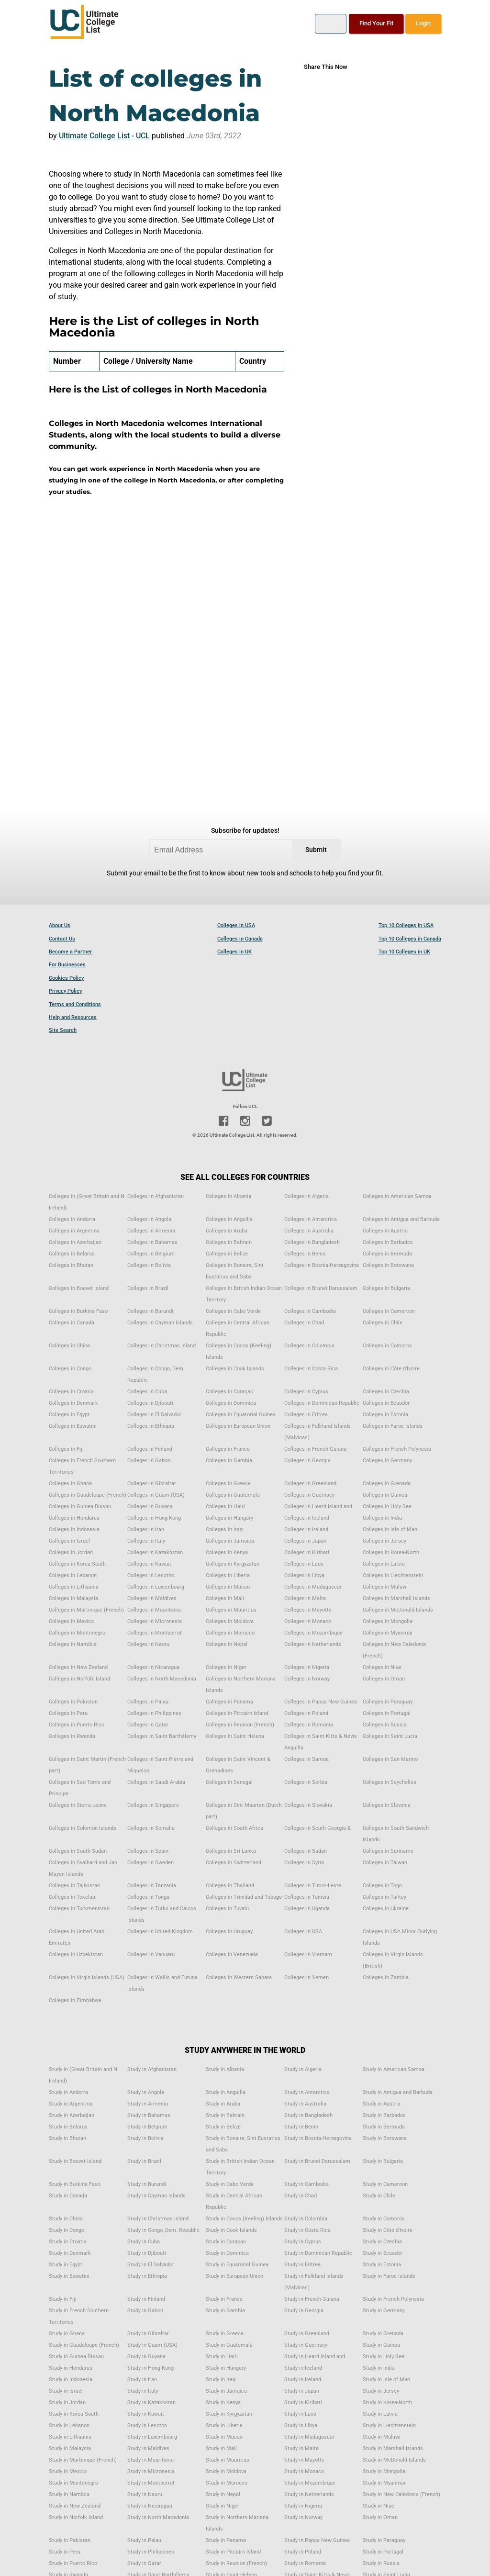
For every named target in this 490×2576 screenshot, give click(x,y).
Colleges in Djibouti (150, 1403)
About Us (59, 925)
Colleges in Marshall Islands (396, 1598)
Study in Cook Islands (231, 2230)
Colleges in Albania (228, 1196)
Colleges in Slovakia (308, 1805)
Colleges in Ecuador (386, 1403)
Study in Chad (300, 2196)
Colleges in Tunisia (306, 1897)
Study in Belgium (147, 2127)
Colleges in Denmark (73, 1403)
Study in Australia (305, 2104)
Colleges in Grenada (387, 1483)
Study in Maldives (148, 2448)
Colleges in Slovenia (387, 1805)
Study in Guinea (381, 2345)
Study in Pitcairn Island (233, 2552)
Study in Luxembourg (152, 2437)
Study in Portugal (383, 2552)
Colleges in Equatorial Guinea (241, 1414)
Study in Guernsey (305, 2345)
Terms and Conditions (75, 1004)
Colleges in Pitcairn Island (237, 1713)
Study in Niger (222, 2506)
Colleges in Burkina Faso (78, 1311)
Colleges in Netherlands (312, 1644)
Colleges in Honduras (74, 1518)
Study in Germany (384, 2310)
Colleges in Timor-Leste (312, 1885)
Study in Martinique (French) (83, 2460)
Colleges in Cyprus (306, 1392)
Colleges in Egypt (69, 1414)
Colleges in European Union (238, 1426)
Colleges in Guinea (385, 1495)
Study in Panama (226, 2540)
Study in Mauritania (150, 2460)
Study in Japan (301, 2391)
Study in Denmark (70, 2253)
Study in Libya (300, 2425)
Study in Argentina (70, 2104)
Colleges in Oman (384, 1679)
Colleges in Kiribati (306, 1552)
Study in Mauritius (227, 2460)
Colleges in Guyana (150, 1506)
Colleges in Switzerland (233, 1862)
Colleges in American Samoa (397, 1196)
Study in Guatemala (229, 2345)
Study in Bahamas (148, 2115)
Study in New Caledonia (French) (401, 2494)
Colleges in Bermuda (387, 1254)
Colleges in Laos (303, 1564)
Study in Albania (225, 2069)
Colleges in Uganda (307, 1908)
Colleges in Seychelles (389, 1782)
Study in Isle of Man (386, 2379)
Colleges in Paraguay (387, 1702)
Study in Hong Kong (150, 2368)
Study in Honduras (70, 2368)
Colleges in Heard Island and (318, 1506)
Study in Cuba (143, 2242)
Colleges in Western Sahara (239, 1977)
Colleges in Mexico (71, 1621)
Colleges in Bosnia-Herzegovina (321, 1265)
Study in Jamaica (226, 2391)
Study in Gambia (225, 2310)
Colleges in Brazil (147, 1288)
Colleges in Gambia (229, 1460)
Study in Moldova (226, 2471)
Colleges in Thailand (230, 1885)
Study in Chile (379, 2196)
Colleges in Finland (149, 1449)
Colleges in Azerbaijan (75, 1242)
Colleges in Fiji (66, 1449)
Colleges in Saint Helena (235, 1736)
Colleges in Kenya (227, 1552)
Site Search (63, 1030)
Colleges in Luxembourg (155, 1587)
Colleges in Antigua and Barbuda (401, 1219)
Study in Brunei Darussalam (317, 2161)
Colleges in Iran (145, 1529)
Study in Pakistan (69, 2540)
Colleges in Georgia (307, 1460)
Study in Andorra (68, 2092)
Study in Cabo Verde (230, 2184)
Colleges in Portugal (387, 1713)
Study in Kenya (223, 2402)
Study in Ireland (302, 2379)
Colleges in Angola (149, 1219)
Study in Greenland (306, 2333)
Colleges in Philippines (154, 1713)
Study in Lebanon (69, 2425)
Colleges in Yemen (306, 1977)
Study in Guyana (146, 2356)
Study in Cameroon (385, 2184)
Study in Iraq (220, 2379)
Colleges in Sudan (305, 1851)
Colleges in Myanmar (388, 1633)
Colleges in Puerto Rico (76, 1725)
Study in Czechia (382, 2242)
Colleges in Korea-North (391, 1552)
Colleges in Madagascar (313, 1587)
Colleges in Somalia (151, 1828)
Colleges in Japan (305, 1541)
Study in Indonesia (70, 2379)
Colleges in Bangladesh (312, 1242)
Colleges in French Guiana (315, 1449)
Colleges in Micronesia (154, 1621)
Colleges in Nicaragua (153, 1667)
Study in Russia (381, 2563)
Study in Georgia (303, 2310)
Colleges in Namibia (73, 1644)
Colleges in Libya (304, 1575)
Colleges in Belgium (151, 1254)
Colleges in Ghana (70, 1483)
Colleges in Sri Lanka (231, 1851)
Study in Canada (68, 2196)
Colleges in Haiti (225, 1506)
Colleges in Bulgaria (386, 1288)
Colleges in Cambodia (310, 1311)
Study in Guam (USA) (152, 2345)
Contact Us (62, 939)
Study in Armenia (147, 2104)
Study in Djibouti (146, 2253)
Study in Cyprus (302, 2242)
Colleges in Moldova (230, 1621)
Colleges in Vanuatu (151, 1954)
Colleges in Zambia (386, 1977)
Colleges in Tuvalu (227, 1908)
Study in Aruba (223, 2104)
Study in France (224, 2299)
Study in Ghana (67, 2333)
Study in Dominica (227, 2253)
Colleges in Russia (385, 1725)
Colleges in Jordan (71, 1552)
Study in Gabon (145, 2310)
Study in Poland (302, 2552)
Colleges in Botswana (388, 1265)
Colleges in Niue (382, 1667)
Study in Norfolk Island (76, 2517)
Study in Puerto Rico (73, 2563)
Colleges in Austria (385, 1231)
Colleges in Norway (307, 1679)
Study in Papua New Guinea (317, 2540)
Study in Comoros (384, 2219)
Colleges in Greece (228, 1483)
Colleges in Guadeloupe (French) (87, 1495)
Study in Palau (144, 2540)
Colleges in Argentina (74, 1231)
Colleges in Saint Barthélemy (161, 1736)
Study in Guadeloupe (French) (84, 2345)
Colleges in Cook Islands (235, 1369)
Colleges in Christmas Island (161, 1346)
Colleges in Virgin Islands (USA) (86, 1977)
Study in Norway (303, 2517)
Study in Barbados (384, 2115)
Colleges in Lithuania (74, 1587)
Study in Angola (145, 2092)
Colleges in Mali (225, 1598)
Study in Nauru (144, 2494)
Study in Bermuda (384, 2127)
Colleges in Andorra (72, 1219)
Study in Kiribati (303, 2402)
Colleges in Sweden (150, 1862)
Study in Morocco (226, 2483)
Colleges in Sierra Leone (78, 1805)
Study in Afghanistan (152, 2069)
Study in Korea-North (387, 2402)
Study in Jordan (67, 2402)
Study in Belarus (68, 2127)
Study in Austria (382, 2104)
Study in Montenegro (73, 2483)
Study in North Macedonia (158, 2517)
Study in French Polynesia (393, 2299)
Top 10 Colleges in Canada (410, 939)
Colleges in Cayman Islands (160, 1323)
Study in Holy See (383, 2356)
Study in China (66, 2219)
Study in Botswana (385, 2138)
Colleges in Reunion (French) (240, 1725)
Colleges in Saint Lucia (390, 1736)
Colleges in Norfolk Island (79, 1679)
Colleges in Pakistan (73, 1702)
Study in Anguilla (225, 2092)
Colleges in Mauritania (154, 1610)
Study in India (379, 2368)
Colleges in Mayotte (308, 1610)
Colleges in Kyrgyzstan (232, 1564)
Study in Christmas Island (158, 2219)
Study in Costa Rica (307, 2230)
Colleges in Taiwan (385, 1862)
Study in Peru (64, 2552)
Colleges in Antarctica (310, 1219)
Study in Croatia (68, 2242)
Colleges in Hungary (229, 1518)
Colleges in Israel (69, 1541)
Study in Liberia (224, 2425)
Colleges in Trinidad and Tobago (244, 1897)
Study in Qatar (144, 2563)
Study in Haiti (222, 2356)
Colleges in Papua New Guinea (320, 1702)
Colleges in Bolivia (149, 1265)
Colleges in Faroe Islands (393, 1426)
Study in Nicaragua (149, 2506)
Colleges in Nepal (226, 1644)
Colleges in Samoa (306, 1759)
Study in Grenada (383, 2333)
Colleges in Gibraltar (151, 1483)
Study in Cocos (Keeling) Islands (244, 2219)
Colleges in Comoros (387, 1346)
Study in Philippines (150, 2552)
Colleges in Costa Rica (311, 1369)
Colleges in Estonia (385, 1414)
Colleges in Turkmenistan (79, 1908)
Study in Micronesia (151, 2471)
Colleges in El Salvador (154, 1414)
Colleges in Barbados (388, 1242)
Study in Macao (224, 2437)
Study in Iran (142, 2379)
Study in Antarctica (307, 2092)
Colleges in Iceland (306, 1518)
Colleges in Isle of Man (390, 1529)
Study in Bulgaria (383, 2161)
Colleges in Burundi (150, 1311)
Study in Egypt (65, 2265)
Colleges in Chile (382, 1323)
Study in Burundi (146, 2184)
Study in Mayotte (304, 2460)
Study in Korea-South (74, 2414)
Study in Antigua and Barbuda (398, 2092)
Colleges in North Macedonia (161, 1679)
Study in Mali (221, 2448)
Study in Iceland (303, 2368)
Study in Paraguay (384, 2540)
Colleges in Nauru (148, 1644)
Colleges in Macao (228, 1587)
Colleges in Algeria (306, 1196)
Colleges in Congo (70, 1369)
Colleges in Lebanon (73, 1575)
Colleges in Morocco (230, 1633)
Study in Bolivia (145, 2138)
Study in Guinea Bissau (76, 2356)
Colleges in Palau (147, 1702)
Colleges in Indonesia (74, 1529)
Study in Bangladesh (308, 2115)
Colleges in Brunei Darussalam (320, 1288)
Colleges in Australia (309, 1231)
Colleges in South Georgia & (317, 1828)
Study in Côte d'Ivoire (387, 2230)
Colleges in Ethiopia (150, 1426)
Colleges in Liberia (228, 1575)
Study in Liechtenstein (389, 2425)
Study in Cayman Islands (156, 2196)
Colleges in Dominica (231, 1403)
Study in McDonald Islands (394, 2460)
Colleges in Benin (304, 1254)
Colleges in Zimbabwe (75, 2000)
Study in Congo (66, 2230)
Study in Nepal (223, 2494)
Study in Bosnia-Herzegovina (318, 2138)
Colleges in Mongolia (387, 1621)
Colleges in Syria (304, 1862)
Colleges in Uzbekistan (76, 1954)
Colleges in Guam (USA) (156, 1495)
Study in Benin (301, 2127)
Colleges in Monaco (307, 1621)
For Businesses (67, 965)
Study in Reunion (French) (236, 2563)
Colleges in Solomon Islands (82, 1828)
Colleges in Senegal (229, 1782)
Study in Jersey (381, 2391)
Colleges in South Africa (234, 1828)
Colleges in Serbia (305, 1782)
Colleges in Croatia (71, 1392)
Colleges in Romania (308, 1725)
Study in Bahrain (225, 2115)
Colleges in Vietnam (308, 1954)
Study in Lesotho (147, 2425)
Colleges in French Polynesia (397, 1449)
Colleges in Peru (68, 1713)
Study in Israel (66, 2391)
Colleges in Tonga (148, 1897)
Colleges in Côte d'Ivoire (391, 1369)
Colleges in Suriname (388, 1851)
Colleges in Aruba (226, 1231)
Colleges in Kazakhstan (155, 1552)
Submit (316, 850)
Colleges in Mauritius (231, 1610)
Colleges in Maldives (152, 1598)
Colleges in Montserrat (154, 1633)
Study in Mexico (68, 2471)
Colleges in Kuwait (149, 1564)
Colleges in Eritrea (306, 1414)
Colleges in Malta (305, 1598)
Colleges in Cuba (147, 1392)
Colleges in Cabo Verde (233, 1311)
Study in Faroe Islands (389, 2276)
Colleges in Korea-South (77, 1564)
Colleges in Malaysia (73, 1598)
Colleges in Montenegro (77, 1633)
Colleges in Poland (306, 1713)
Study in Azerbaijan (71, 2115)
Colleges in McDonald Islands (398, 1610)
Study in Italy (142, 2391)
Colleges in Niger (226, 1667)
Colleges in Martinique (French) (86, 1610)
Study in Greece (225, 2333)
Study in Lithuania (70, 2437)
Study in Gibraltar (148, 2333)
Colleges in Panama (229, 1702)
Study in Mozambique (309, 2483)
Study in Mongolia (384, 2471)
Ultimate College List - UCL (104, 135)
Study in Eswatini (69, 2276)
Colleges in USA (236, 925)
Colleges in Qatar (147, 1725)
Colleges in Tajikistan (74, 1885)
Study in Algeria (303, 2069)
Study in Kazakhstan (151, 2402)
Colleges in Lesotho (150, 1575)
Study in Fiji (63, 2299)
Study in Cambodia (306, 2184)
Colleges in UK (234, 952)
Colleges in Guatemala (233, 1495)
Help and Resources (73, 1017)
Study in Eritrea (302, 2265)
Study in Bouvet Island (75, 2161)
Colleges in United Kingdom (160, 1931)
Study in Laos (300, 2414)
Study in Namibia (69, 2494)
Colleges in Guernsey (309, 1495)
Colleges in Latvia (384, 1564)
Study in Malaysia (70, 2448)
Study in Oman (380, 2517)
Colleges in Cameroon (389, 1311)
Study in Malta (301, 2448)
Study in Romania (305, 2563)
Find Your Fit (376, 23)
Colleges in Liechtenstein (393, 1575)
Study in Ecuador (382, 2253)
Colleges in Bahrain (229, 1242)
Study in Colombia (305, 2219)
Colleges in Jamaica (230, 1541)
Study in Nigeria (303, 2506)
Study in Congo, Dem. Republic (163, 2230)
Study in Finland (146, 2299)
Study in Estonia (382, 2265)
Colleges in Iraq (224, 1529)
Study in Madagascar (309, 2437)
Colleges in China (69, 1346)
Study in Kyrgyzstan (229, 2414)
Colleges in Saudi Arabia (156, 1782)
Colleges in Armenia (151, 1231)
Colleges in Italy (146, 1541)
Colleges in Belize (227, 1254)
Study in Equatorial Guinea (237, 2265)
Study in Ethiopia (147, 2276)
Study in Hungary (226, 2368)
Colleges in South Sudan (78, 1851)
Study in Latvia (380, 2414)
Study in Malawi (382, 2437)
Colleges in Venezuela (232, 1954)
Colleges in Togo (382, 1885)
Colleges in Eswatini (73, 1426)
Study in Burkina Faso (74, 2184)
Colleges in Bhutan (71, 1265)
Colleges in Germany (387, 1460)
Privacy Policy (65, 991)
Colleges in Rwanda (72, 1736)
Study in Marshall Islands (393, 2448)
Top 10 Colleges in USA (406, 925)
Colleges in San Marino (390, 1759)
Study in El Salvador (150, 2265)
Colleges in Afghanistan (155, 1196)
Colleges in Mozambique (313, 1633)
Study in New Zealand (74, 2506)
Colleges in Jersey (384, 1541)
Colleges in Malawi (385, 1587)
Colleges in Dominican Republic (321, 1403)
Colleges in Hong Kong (154, 1518)
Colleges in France (228, 1449)
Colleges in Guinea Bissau (80, 1506)
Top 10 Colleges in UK (404, 952)
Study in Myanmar (384, 2483)
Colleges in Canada (240, 939)
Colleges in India (382, 1518)
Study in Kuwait (145, 2414)
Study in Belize (223, 2127)
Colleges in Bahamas (152, 1242)
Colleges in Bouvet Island (79, 1288)
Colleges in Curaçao (229, 1392)
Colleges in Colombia (309, 1346)
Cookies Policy (66, 978)
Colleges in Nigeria (306, 1667)
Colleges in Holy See (387, 1506)
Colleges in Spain (147, 1851)
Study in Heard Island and (314, 2356)
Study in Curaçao (226, 2242)
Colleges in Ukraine (386, 1908)
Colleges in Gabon (148, 1460)
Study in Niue (378, 2506)
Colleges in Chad (304, 1323)
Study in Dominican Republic (318, 2253)
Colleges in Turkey (384, 1897)
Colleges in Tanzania (151, 1885)
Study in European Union (234, 2276)
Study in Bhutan (67, 2138)
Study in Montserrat (151, 2483)
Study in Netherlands (309, 2494)
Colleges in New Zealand (78, 1667)
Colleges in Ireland (306, 1529)
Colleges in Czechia (386, 1392)
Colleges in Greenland (310, 1483)
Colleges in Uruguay (229, 1931)
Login (423, 23)
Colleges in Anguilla (229, 1219)
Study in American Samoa (393, 2069)
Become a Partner (70, 952)
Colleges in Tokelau (72, 1897)
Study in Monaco (304, 2471)
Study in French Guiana (311, 2299)
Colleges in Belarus (72, 1254)
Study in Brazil (144, 2161)
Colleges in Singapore (153, 1805)
